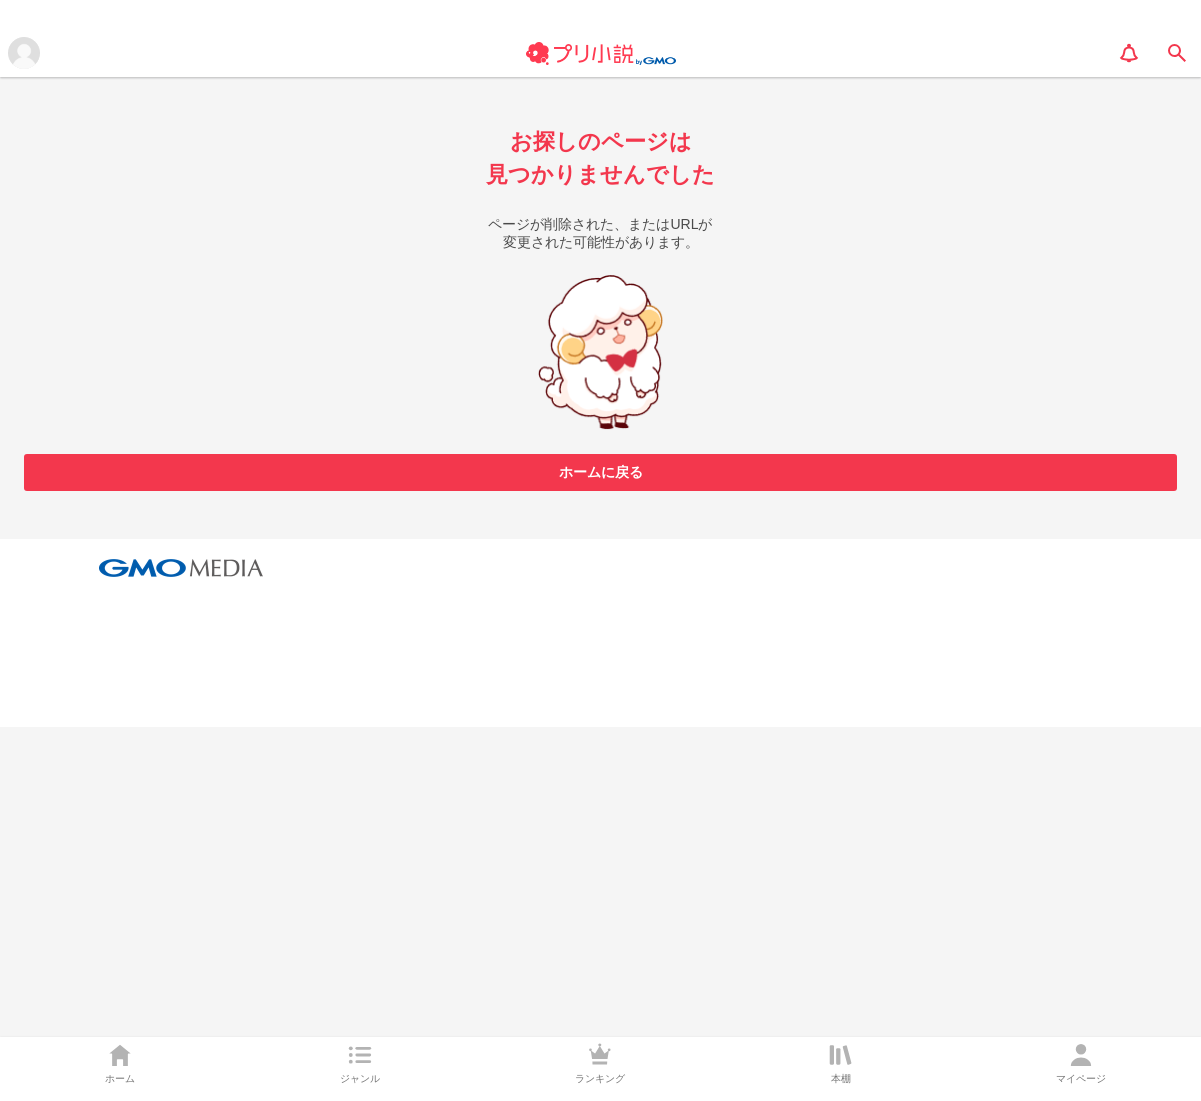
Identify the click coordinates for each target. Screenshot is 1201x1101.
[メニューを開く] (24, 53)
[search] (1177, 53)
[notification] (1129, 53)
